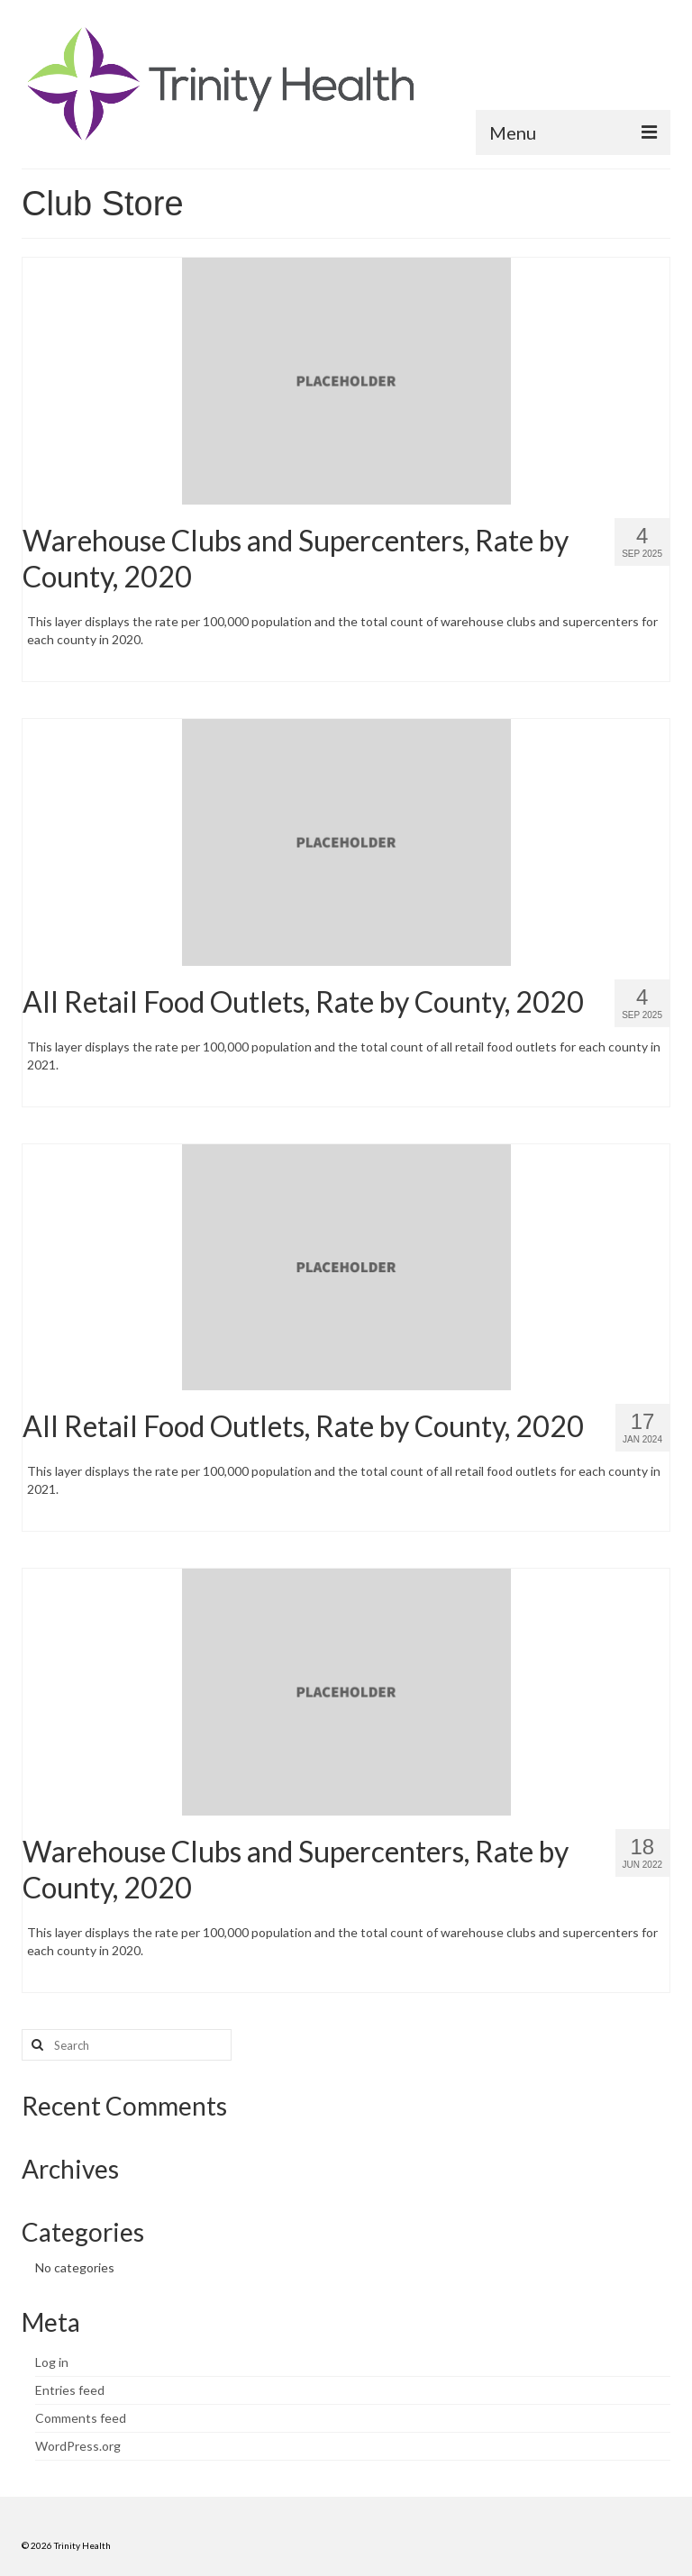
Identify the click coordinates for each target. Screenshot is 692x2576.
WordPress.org (78, 2445)
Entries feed (70, 2390)
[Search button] (35, 2045)
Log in (51, 2362)
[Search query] (127, 2045)
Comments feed (80, 2418)
